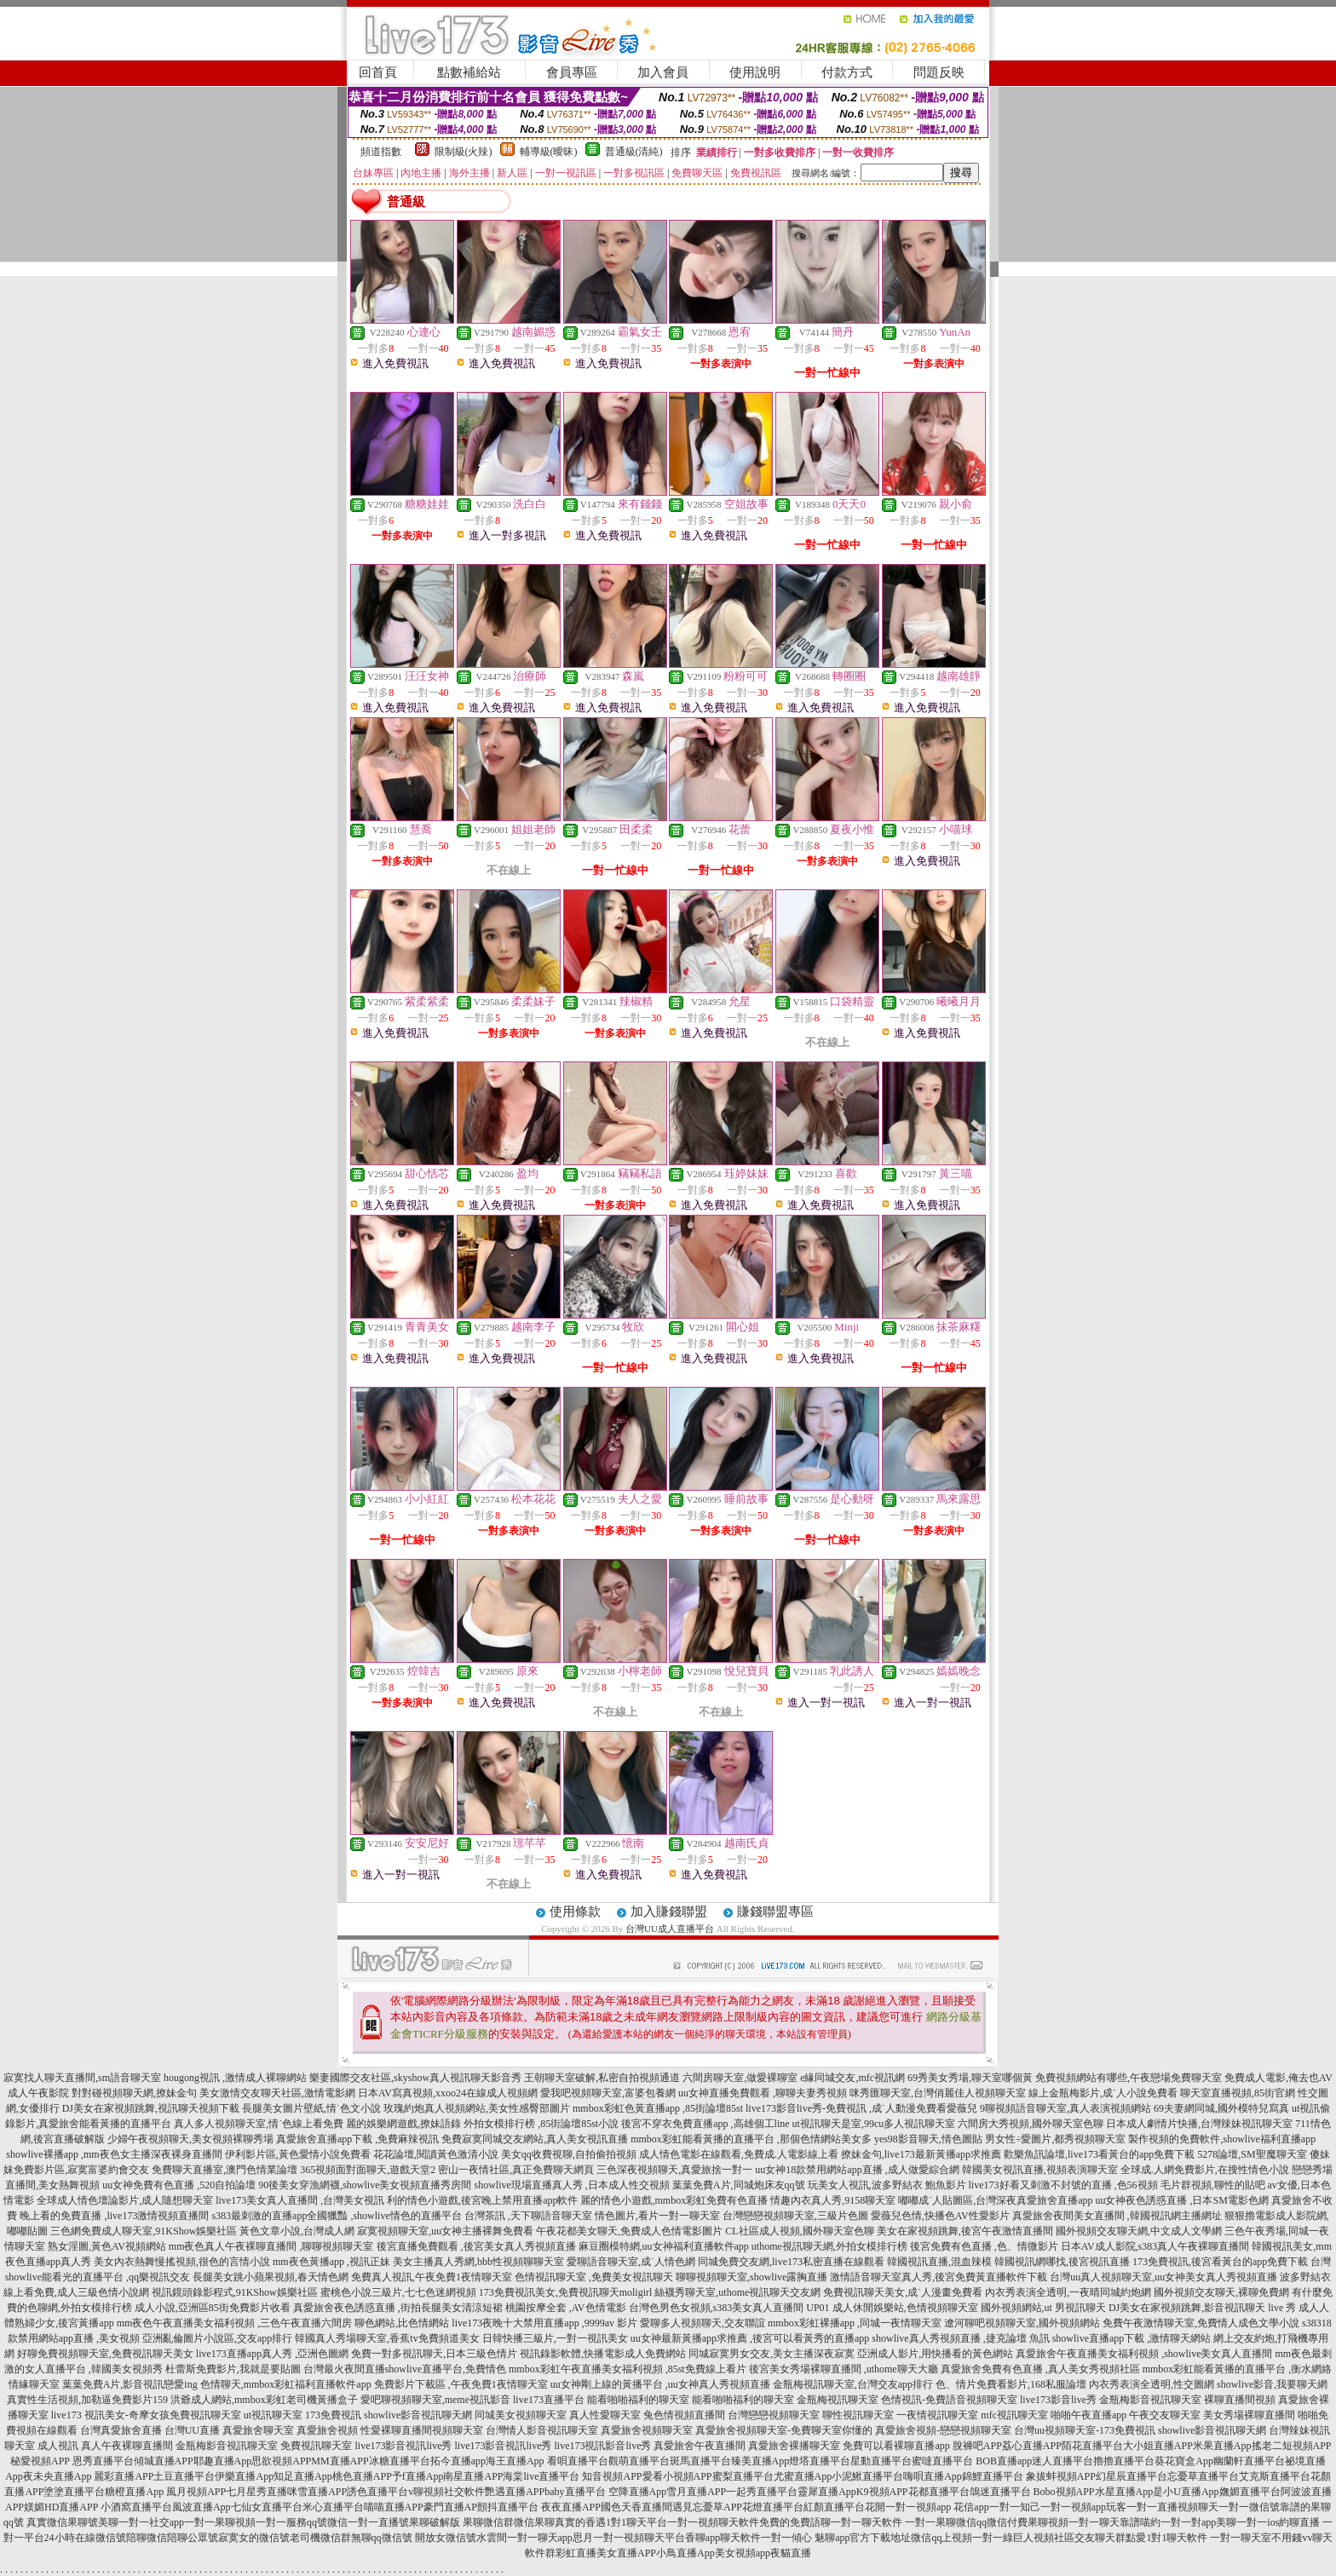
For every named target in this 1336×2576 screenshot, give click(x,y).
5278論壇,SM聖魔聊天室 (1251, 2154)
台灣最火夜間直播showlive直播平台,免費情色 (404, 2369)
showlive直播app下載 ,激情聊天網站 (1132, 2338)
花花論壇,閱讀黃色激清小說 (435, 2154)
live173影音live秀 (1058, 2400)
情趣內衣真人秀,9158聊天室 (832, 2200)
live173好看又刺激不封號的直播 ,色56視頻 (1063, 2185)
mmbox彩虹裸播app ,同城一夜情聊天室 (855, 2323)
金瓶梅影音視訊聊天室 (1150, 2400)
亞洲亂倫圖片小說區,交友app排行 (217, 2338)
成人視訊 (57, 2446)
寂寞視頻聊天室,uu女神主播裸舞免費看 (445, 2231)
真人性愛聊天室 (605, 2415)
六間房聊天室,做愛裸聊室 (740, 2078)
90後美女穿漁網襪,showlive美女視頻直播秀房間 (364, 2185)
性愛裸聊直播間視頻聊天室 (421, 2430)
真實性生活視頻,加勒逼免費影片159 (87, 2400)
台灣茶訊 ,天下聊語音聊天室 (528, 2216)
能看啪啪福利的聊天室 (638, 2400)
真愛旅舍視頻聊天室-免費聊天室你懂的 (783, 2430)
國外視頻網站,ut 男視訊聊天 (1043, 2308)
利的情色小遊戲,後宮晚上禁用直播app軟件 (482, 2200)
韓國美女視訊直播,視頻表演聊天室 (1040, 2170)
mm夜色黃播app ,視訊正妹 (331, 2262)
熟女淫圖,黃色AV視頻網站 (107, 2246)
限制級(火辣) (463, 152)
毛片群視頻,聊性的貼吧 (1212, 2185)
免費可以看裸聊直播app (896, 2446)
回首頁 (378, 72)
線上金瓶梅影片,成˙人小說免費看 (1103, 2093)
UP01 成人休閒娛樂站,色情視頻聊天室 (891, 2308)
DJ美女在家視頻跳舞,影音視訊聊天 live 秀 (1202, 2308)
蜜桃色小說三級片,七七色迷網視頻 (398, 2292)
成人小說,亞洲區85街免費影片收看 (213, 2308)
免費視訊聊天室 (316, 2446)
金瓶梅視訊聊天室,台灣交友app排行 (853, 2384)
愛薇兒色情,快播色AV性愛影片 (940, 2216)
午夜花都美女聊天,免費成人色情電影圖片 (629, 2231)
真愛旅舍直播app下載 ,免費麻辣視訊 (357, 2139)
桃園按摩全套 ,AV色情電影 (565, 2308)
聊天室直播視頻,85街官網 (1237, 2093)
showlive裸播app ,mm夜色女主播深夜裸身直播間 (114, 2154)
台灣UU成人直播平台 (669, 1928)
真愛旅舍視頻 (327, 2430)
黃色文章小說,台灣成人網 (296, 2231)
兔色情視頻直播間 (684, 2415)
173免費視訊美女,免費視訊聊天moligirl (566, 2292)
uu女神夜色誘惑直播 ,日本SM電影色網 (1181, 2200)
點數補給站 (469, 72)
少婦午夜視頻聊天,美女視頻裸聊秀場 (190, 2139)
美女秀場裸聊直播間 (1249, 2415)
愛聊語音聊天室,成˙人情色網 (631, 2262)
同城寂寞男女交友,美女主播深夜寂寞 (771, 2354)
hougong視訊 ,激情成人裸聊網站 (235, 2078)
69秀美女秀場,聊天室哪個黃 (970, 2078)
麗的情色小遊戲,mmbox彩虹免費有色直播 (674, 2200)
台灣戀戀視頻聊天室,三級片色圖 (795, 2216)
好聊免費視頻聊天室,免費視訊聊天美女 (105, 2354)
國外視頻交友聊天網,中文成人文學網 (1139, 2231)
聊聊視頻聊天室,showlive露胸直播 (751, 2277)
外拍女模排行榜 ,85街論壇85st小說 (541, 2124)
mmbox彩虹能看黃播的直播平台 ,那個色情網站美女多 (751, 2139)
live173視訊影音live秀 (602, 2446)
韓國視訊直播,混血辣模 (939, 2262)
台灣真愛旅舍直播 (121, 2430)
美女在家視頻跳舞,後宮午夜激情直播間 (965, 2231)
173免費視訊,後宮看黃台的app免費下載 (1220, 2262)
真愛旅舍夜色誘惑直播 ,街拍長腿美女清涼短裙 (398, 2308)
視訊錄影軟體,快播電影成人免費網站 (603, 2354)
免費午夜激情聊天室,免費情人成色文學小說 (1201, 2323)
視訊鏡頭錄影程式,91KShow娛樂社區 (235, 2292)
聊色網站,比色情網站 (401, 2323)
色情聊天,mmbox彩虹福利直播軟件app (285, 2384)
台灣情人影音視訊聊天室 (542, 2430)
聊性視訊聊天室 (858, 2415)
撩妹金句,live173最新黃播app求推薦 (921, 2154)
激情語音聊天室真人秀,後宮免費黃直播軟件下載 (938, 2277)
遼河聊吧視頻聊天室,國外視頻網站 (1022, 2323)
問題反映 (939, 72)
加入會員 (662, 72)
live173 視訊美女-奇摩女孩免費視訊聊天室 (146, 2415)
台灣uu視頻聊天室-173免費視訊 (1084, 2430)
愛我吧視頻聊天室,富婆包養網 (608, 2093)
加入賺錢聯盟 (669, 1911)
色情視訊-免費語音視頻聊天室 (949, 2400)
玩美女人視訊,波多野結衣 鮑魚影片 (887, 2185)
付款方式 (846, 72)
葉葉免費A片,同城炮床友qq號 (738, 2185)
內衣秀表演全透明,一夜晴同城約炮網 (1068, 2292)
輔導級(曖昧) (549, 152)
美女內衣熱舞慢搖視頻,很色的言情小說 (182, 2262)
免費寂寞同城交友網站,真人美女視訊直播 (534, 2139)
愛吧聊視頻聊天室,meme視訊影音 (435, 2400)
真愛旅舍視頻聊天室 (647, 2430)
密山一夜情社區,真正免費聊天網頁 (516, 2170)
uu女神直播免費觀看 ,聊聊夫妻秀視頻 (762, 2093)
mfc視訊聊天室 (1014, 2415)
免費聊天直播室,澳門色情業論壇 (224, 2170)
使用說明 (754, 72)
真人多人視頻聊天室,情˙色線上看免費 (258, 2124)
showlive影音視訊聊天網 (418, 2415)
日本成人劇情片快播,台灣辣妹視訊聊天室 (1199, 2124)
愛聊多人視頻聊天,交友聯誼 (702, 2323)
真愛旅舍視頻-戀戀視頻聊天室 (943, 2430)
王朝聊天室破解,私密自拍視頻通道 (602, 2078)
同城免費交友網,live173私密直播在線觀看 (791, 2262)
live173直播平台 (548, 2400)
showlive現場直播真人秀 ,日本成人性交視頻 (572, 2185)
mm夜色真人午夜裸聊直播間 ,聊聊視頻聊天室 (271, 2246)
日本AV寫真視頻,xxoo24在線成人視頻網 (448, 2093)
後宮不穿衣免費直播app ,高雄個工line (705, 2124)
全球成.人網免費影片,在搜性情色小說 (1204, 2170)
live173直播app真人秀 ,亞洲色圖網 (272, 2354)
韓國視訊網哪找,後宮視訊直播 (1062, 2262)
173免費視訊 (333, 2415)
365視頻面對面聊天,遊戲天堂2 (367, 2170)
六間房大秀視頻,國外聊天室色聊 (1030, 2124)
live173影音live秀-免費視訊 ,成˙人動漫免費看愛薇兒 (861, 2108)
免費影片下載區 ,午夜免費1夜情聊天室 (461, 2384)
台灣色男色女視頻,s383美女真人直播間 (716, 2308)
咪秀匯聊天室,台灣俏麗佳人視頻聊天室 (937, 2093)
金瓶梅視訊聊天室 (837, 2400)
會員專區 (571, 72)
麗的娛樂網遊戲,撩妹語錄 (403, 2124)
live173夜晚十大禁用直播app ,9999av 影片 (544, 2323)
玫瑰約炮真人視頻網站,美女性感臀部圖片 (476, 2108)
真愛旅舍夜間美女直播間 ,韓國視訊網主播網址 (1117, 2216)
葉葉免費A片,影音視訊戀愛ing (130, 2384)
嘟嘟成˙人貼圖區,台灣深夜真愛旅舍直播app (995, 2200)
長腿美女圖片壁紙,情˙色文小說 (311, 2108)
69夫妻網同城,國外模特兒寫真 (1221, 2108)
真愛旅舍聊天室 (258, 2430)
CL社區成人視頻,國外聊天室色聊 (799, 2231)
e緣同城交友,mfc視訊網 (852, 2078)
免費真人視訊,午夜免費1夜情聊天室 (431, 2277)
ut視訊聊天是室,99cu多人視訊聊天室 (874, 2124)
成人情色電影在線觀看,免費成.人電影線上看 (738, 2154)
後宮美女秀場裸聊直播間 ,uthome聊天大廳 (843, 2369)
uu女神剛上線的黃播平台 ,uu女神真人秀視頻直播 (660, 2384)
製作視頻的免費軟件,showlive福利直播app (1222, 2139)
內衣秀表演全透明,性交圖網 (1151, 2384)
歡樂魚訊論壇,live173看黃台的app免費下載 (1099, 2154)
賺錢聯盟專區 (775, 1911)
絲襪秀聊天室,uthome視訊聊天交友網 (737, 2292)
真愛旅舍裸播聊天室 (794, 2446)
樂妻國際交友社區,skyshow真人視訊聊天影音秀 (415, 2078)
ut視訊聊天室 (273, 2415)
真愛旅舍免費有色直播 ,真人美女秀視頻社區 (1040, 2369)
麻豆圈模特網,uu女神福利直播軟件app (664, 2246)
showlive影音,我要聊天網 (1272, 2384)
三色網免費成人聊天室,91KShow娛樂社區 (143, 2231)
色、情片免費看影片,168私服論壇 (1011, 2384)
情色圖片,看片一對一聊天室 (657, 2216)
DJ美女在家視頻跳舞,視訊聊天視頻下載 (150, 2108)
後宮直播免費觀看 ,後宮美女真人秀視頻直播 (476, 2246)
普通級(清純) (634, 152)
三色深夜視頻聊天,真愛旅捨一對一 (674, 2170)
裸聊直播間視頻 (1240, 2400)
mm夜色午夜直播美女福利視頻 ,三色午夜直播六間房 (235, 2323)
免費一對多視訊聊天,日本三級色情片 (434, 2354)
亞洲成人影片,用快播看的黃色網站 (935, 2354)
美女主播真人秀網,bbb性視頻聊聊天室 (478, 2262)
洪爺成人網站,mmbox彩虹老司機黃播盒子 (264, 2400)
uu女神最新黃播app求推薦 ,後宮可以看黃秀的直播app (750, 2338)
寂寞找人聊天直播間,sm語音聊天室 (82, 2078)
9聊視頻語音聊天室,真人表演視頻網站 (1065, 2108)
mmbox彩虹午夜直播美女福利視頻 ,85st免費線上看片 (627, 2369)
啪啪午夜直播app (1088, 2415)
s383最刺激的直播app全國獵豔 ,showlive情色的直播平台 (336, 2216)
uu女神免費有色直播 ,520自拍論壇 (179, 2185)
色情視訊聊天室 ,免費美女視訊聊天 (594, 2277)
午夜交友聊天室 (1165, 2415)
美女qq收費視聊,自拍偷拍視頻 (568, 2154)
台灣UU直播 (192, 2430)
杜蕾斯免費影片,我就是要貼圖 (233, 2369)
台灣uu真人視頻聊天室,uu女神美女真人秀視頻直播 (1163, 2277)
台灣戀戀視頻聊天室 (774, 2415)
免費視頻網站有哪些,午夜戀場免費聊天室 (1128, 2078)
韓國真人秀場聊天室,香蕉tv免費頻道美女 (387, 2338)
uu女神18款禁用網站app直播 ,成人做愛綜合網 (857, 2170)
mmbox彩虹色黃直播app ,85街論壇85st (658, 2108)
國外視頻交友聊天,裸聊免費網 (1221, 2292)
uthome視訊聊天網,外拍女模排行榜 (829, 2246)
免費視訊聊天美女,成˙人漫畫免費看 (902, 2292)
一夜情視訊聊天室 (937, 2415)
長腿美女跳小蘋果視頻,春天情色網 (270, 2277)
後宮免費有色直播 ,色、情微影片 (984, 2246)
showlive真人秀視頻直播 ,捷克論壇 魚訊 (960, 2338)
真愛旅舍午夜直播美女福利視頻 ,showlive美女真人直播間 (1144, 2354)
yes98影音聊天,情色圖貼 (928, 2139)
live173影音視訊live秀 (403, 2446)
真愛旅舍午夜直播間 (700, 2446)
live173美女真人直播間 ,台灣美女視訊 (300, 2200)
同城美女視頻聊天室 (521, 2415)
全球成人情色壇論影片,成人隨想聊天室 (125, 2200)
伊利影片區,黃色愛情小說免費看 (298, 2154)
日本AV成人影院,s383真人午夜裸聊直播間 (1155, 2246)
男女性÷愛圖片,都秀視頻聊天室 (1055, 2139)
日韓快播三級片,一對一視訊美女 (555, 2338)
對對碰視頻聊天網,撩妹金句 (134, 2093)
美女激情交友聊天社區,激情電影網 (277, 2093)
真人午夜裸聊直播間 (127, 2446)
